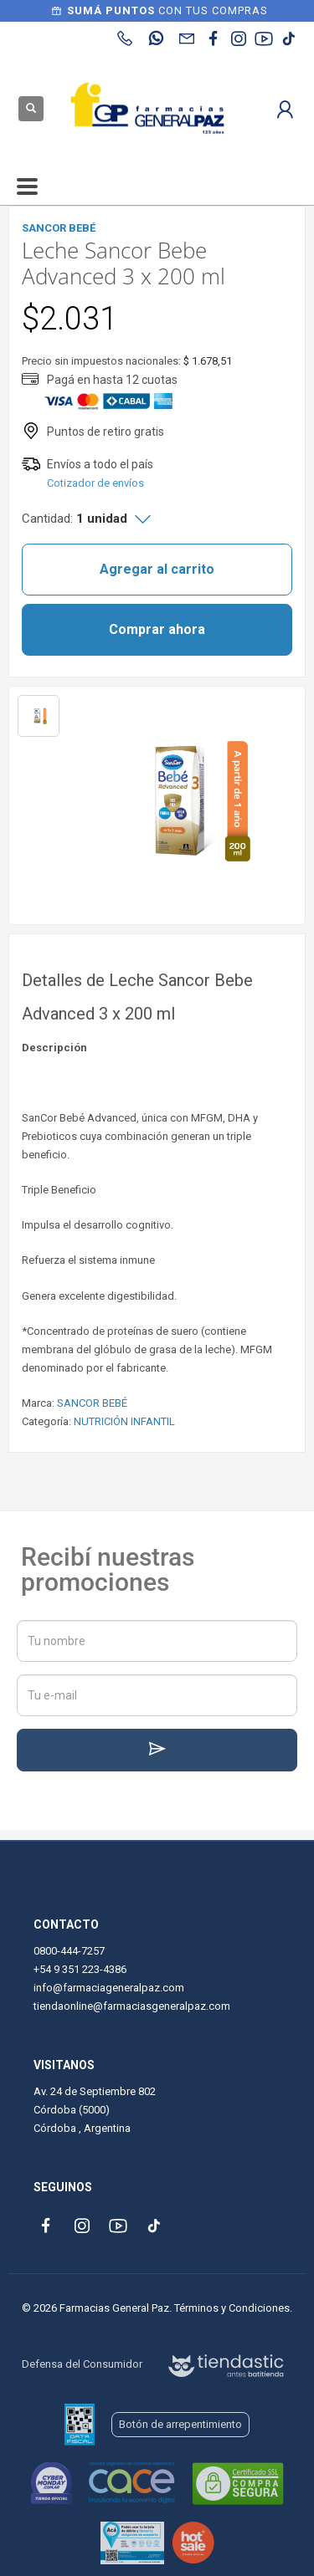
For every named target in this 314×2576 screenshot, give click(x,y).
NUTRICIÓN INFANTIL (124, 1421)
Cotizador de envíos (95, 483)
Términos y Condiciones (232, 2308)
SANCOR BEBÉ (92, 1403)
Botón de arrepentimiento (180, 2424)
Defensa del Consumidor (82, 2364)
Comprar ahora (157, 629)
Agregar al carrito (157, 569)
